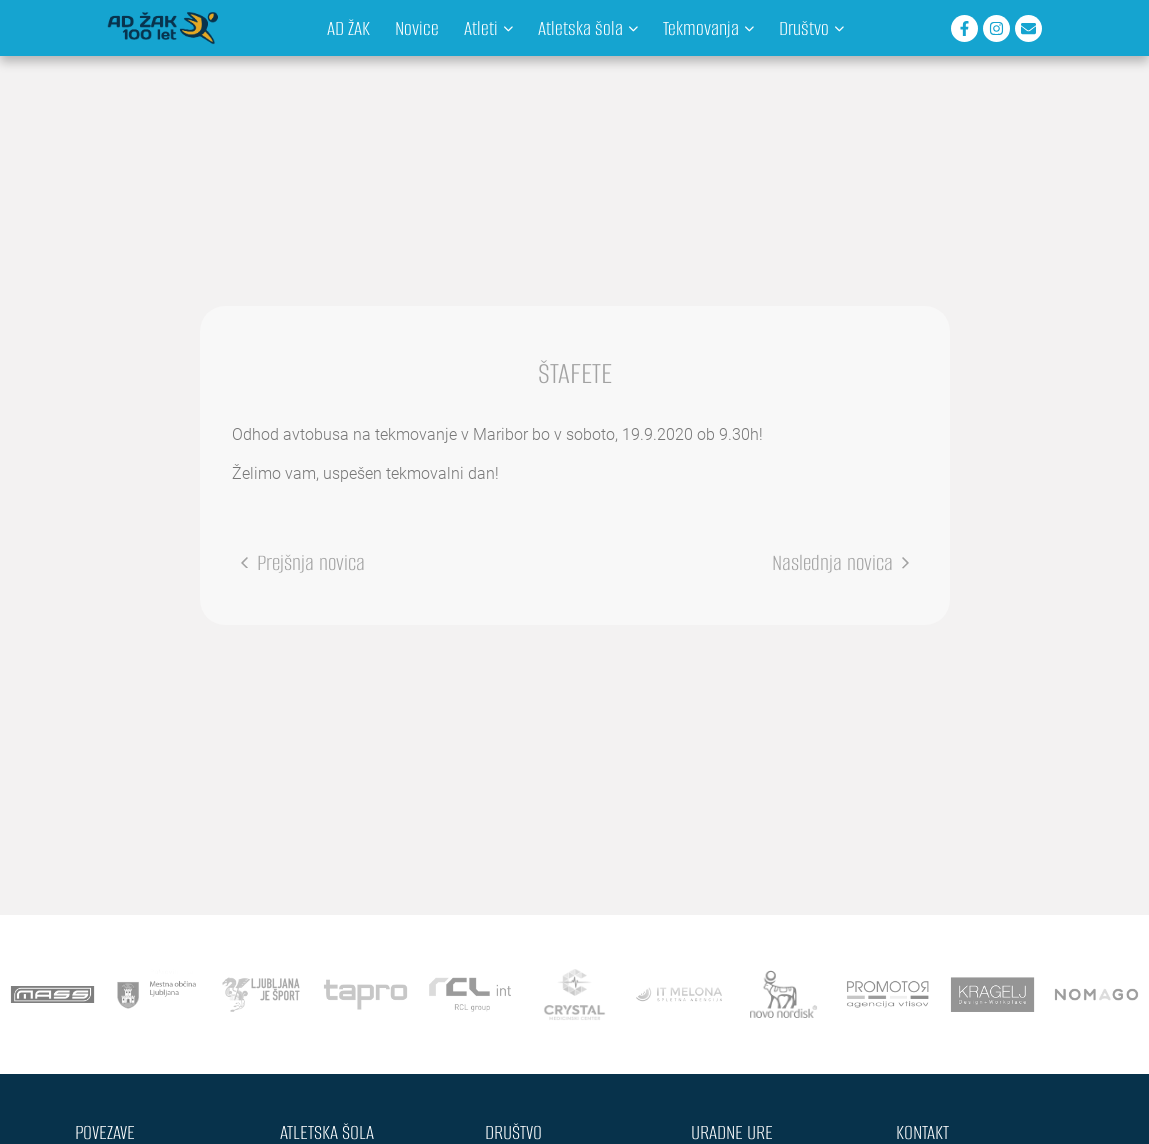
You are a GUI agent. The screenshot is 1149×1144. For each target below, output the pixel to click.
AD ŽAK (348, 28)
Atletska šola (588, 28)
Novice (417, 28)
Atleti (488, 28)
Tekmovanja (708, 28)
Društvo (811, 28)
